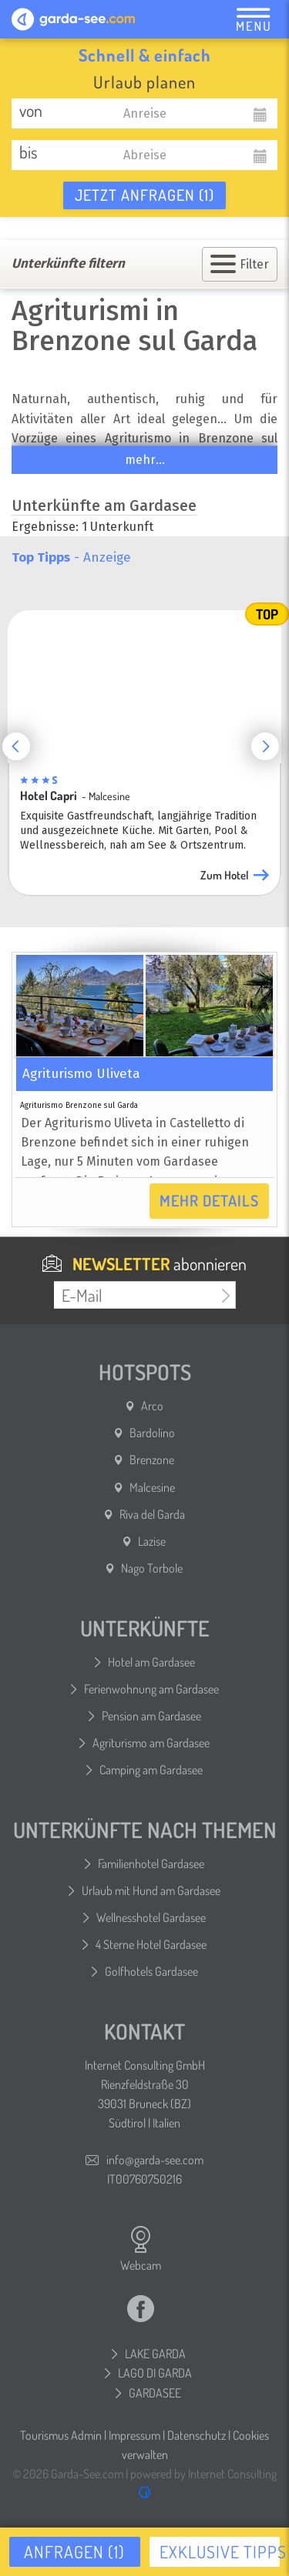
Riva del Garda (152, 1514)
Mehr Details (209, 1200)
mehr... (145, 459)
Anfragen (74, 2551)
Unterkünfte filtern (68, 263)
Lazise (152, 1541)
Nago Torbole (152, 1568)
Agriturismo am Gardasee (151, 1742)
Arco (152, 1405)
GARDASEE (155, 2393)
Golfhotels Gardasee (151, 1971)
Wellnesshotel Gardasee (151, 1917)
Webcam (140, 2249)
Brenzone (151, 1459)
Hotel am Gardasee (151, 1662)
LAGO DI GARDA (155, 2373)
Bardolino (152, 1432)
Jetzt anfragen (144, 195)
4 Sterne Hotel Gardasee (151, 1944)
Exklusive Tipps (220, 2551)
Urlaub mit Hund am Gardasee (151, 1890)
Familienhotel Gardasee (151, 1863)
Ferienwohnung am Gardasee (151, 1689)
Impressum (134, 2435)
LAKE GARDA (155, 2353)
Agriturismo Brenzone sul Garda (79, 1105)
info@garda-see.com (154, 2159)
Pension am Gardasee (151, 1715)
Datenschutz (196, 2435)
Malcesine (152, 1487)
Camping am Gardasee (151, 1769)
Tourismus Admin (61, 2435)
